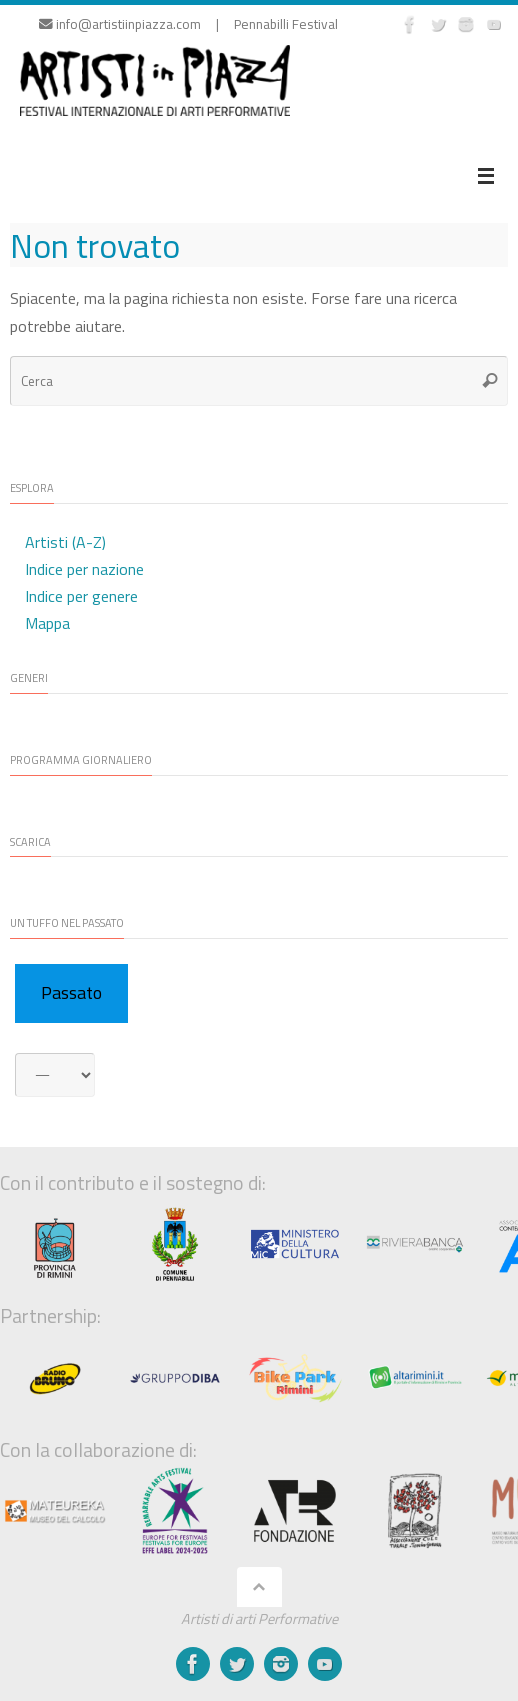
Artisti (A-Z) (65, 542)
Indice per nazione (84, 569)
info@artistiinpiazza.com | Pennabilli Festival (188, 24)
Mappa (47, 623)
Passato (71, 992)
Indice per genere (81, 596)
